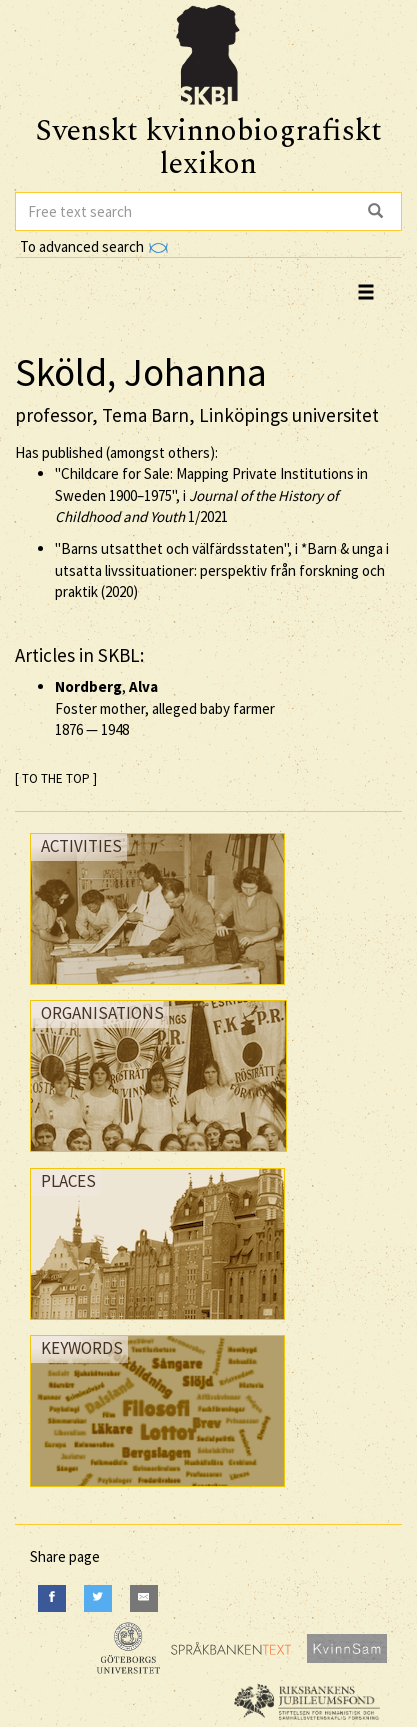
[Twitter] (98, 1598)
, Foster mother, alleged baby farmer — (165, 708)
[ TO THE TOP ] (56, 778)
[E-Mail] (144, 1598)
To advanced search (94, 246)
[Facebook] (52, 1598)
